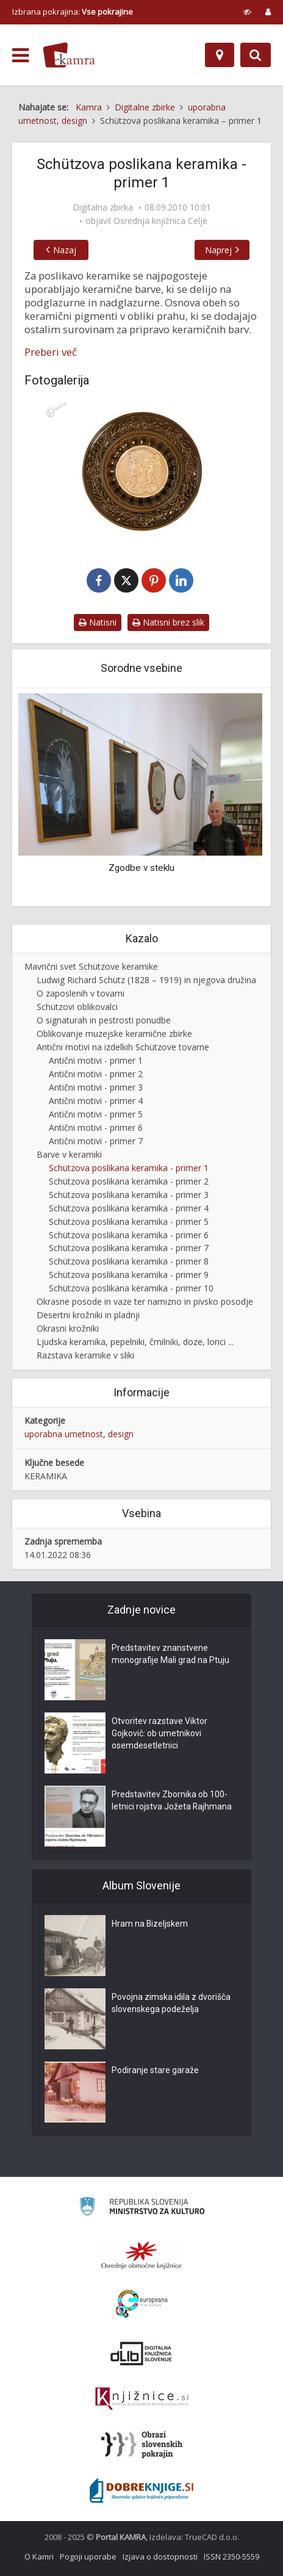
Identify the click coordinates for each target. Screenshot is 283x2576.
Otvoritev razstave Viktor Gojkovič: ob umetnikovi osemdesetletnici (159, 1734)
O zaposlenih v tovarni (80, 993)
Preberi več (50, 352)
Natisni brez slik (168, 622)
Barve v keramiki (69, 1154)
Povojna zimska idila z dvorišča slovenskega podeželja (171, 2004)
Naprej (218, 250)
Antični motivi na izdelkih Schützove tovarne (123, 1047)
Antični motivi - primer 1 (96, 1060)
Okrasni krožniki (68, 1328)
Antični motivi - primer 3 (96, 1087)
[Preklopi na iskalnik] (255, 55)
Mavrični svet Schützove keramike (91, 966)
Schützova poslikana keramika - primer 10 (131, 1288)
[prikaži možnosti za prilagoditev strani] (247, 11)
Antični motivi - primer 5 (96, 1114)
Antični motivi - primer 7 (96, 1141)
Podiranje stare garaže (155, 2071)
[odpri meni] (20, 55)
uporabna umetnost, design (79, 1434)
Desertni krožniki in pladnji (88, 1315)
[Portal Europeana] (141, 2304)
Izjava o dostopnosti (160, 2556)
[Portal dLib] (141, 2353)
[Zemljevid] (219, 55)
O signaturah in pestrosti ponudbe (104, 1020)
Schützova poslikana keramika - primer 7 (129, 1248)
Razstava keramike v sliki (85, 1355)
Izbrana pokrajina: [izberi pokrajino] (72, 11)
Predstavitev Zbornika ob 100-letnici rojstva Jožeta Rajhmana (172, 1801)
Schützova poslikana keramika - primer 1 (129, 1168)
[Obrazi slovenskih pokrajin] (141, 2445)
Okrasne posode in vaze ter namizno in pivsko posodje (145, 1301)
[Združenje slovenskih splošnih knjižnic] (142, 2399)
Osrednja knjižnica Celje (160, 220)
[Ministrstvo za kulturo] (142, 2208)
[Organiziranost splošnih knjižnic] (141, 2255)
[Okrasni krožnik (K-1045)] (141, 473)
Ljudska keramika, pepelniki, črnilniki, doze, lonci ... (135, 1342)
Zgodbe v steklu (141, 867)
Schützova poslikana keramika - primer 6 (129, 1235)
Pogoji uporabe (88, 2556)
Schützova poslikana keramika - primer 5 (129, 1221)
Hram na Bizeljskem (150, 1924)
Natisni (97, 622)
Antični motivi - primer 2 (96, 1074)
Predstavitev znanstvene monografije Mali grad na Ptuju (170, 1654)
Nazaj (64, 250)
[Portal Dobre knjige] (141, 2490)
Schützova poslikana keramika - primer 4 (129, 1208)
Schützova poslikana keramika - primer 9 (129, 1274)
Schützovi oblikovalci (77, 1006)
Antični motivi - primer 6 (96, 1127)
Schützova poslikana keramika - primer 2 (129, 1181)
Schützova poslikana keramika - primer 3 (129, 1194)
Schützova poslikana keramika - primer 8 (129, 1261)
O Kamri (39, 2556)
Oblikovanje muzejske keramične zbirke (114, 1033)
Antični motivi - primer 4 (96, 1100)
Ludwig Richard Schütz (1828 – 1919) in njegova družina (146, 980)
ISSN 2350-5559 (231, 2556)
